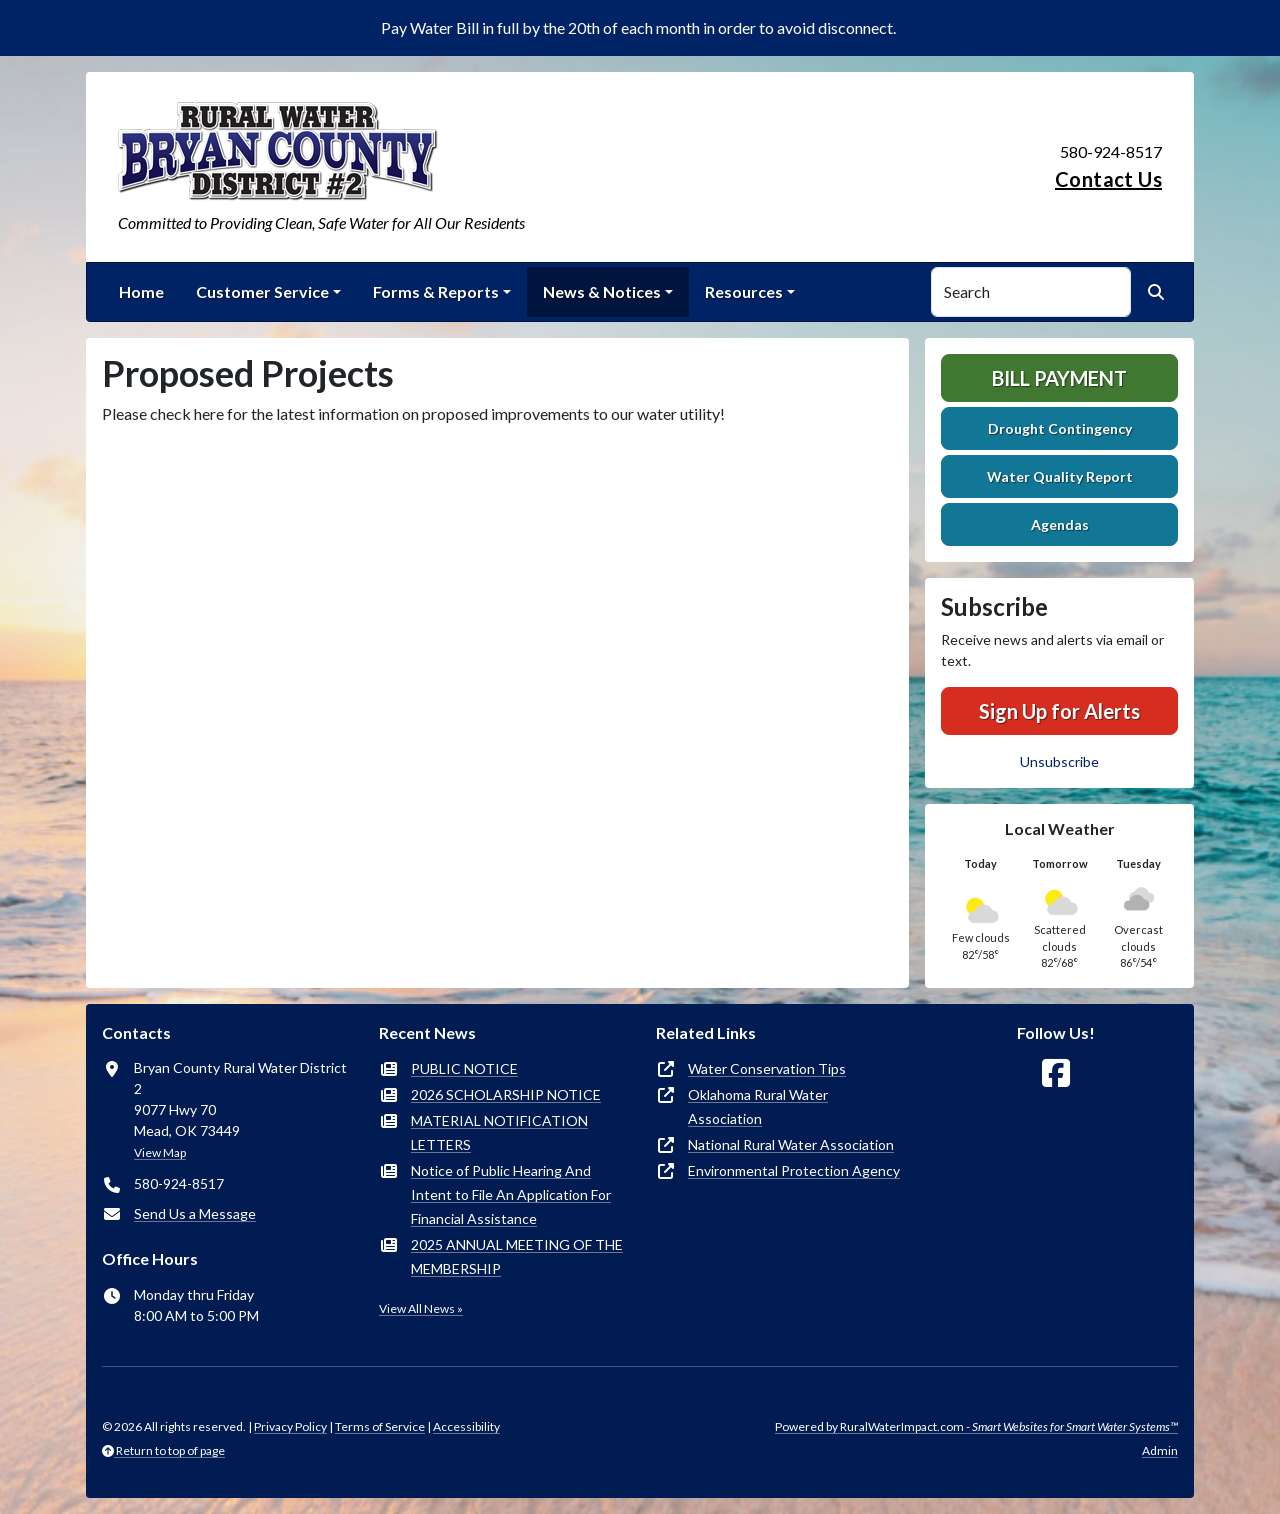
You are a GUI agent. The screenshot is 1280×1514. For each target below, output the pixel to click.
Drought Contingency (1060, 428)
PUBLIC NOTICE (464, 1068)
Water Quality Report (1060, 476)
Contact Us (1108, 179)
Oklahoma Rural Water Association (758, 1106)
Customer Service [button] (262, 291)
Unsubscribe (1059, 761)
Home (141, 291)
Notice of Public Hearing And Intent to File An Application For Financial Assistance (511, 1194)
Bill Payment (1059, 378)
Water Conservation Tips (767, 1068)
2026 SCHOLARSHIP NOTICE (506, 1094)
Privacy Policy (290, 1426)
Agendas (1060, 524)
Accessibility (466, 1426)
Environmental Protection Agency (794, 1170)
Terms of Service (380, 1426)
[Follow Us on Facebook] (1056, 1073)
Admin (1160, 1450)
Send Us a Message (195, 1213)
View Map (160, 1152)
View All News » (421, 1308)
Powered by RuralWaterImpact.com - (976, 1426)
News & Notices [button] (602, 291)
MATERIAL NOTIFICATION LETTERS (499, 1132)
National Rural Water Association (791, 1144)
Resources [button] (744, 291)
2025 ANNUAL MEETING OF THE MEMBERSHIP (517, 1256)
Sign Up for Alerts (1059, 711)
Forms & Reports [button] (436, 291)
